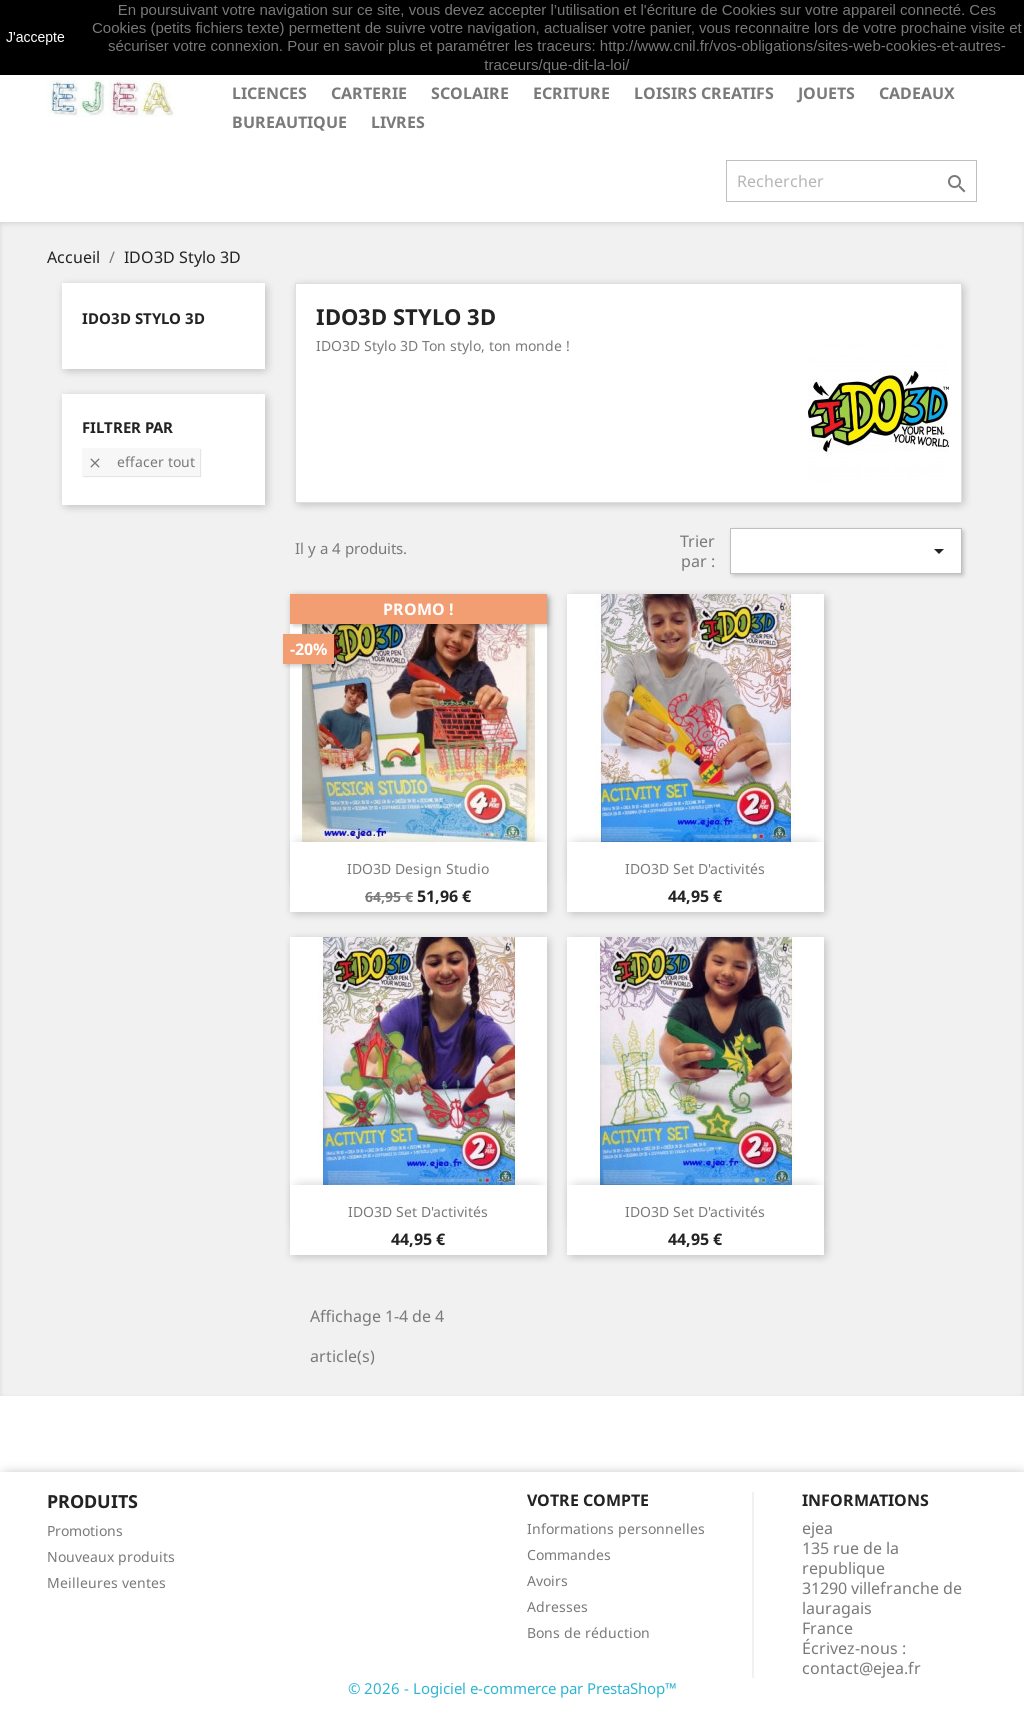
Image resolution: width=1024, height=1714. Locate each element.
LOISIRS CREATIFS (704, 93)
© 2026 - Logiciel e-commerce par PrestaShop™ (512, 1688)
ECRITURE (571, 93)
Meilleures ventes (106, 1582)
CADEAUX (917, 93)
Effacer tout (141, 461)
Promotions (85, 1530)
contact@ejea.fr (861, 1668)
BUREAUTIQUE (289, 122)
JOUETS (826, 93)
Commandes (569, 1554)
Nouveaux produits (111, 1556)
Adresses (557, 1606)
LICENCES (269, 93)
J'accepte (35, 37)
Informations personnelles (616, 1528)
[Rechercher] (851, 181)
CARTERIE (369, 93)
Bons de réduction (588, 1632)
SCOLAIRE (470, 93)
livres (398, 122)
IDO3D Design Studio (418, 868)
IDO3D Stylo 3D (143, 318)
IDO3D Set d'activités (695, 868)
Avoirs (547, 1580)
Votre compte (588, 1500)
